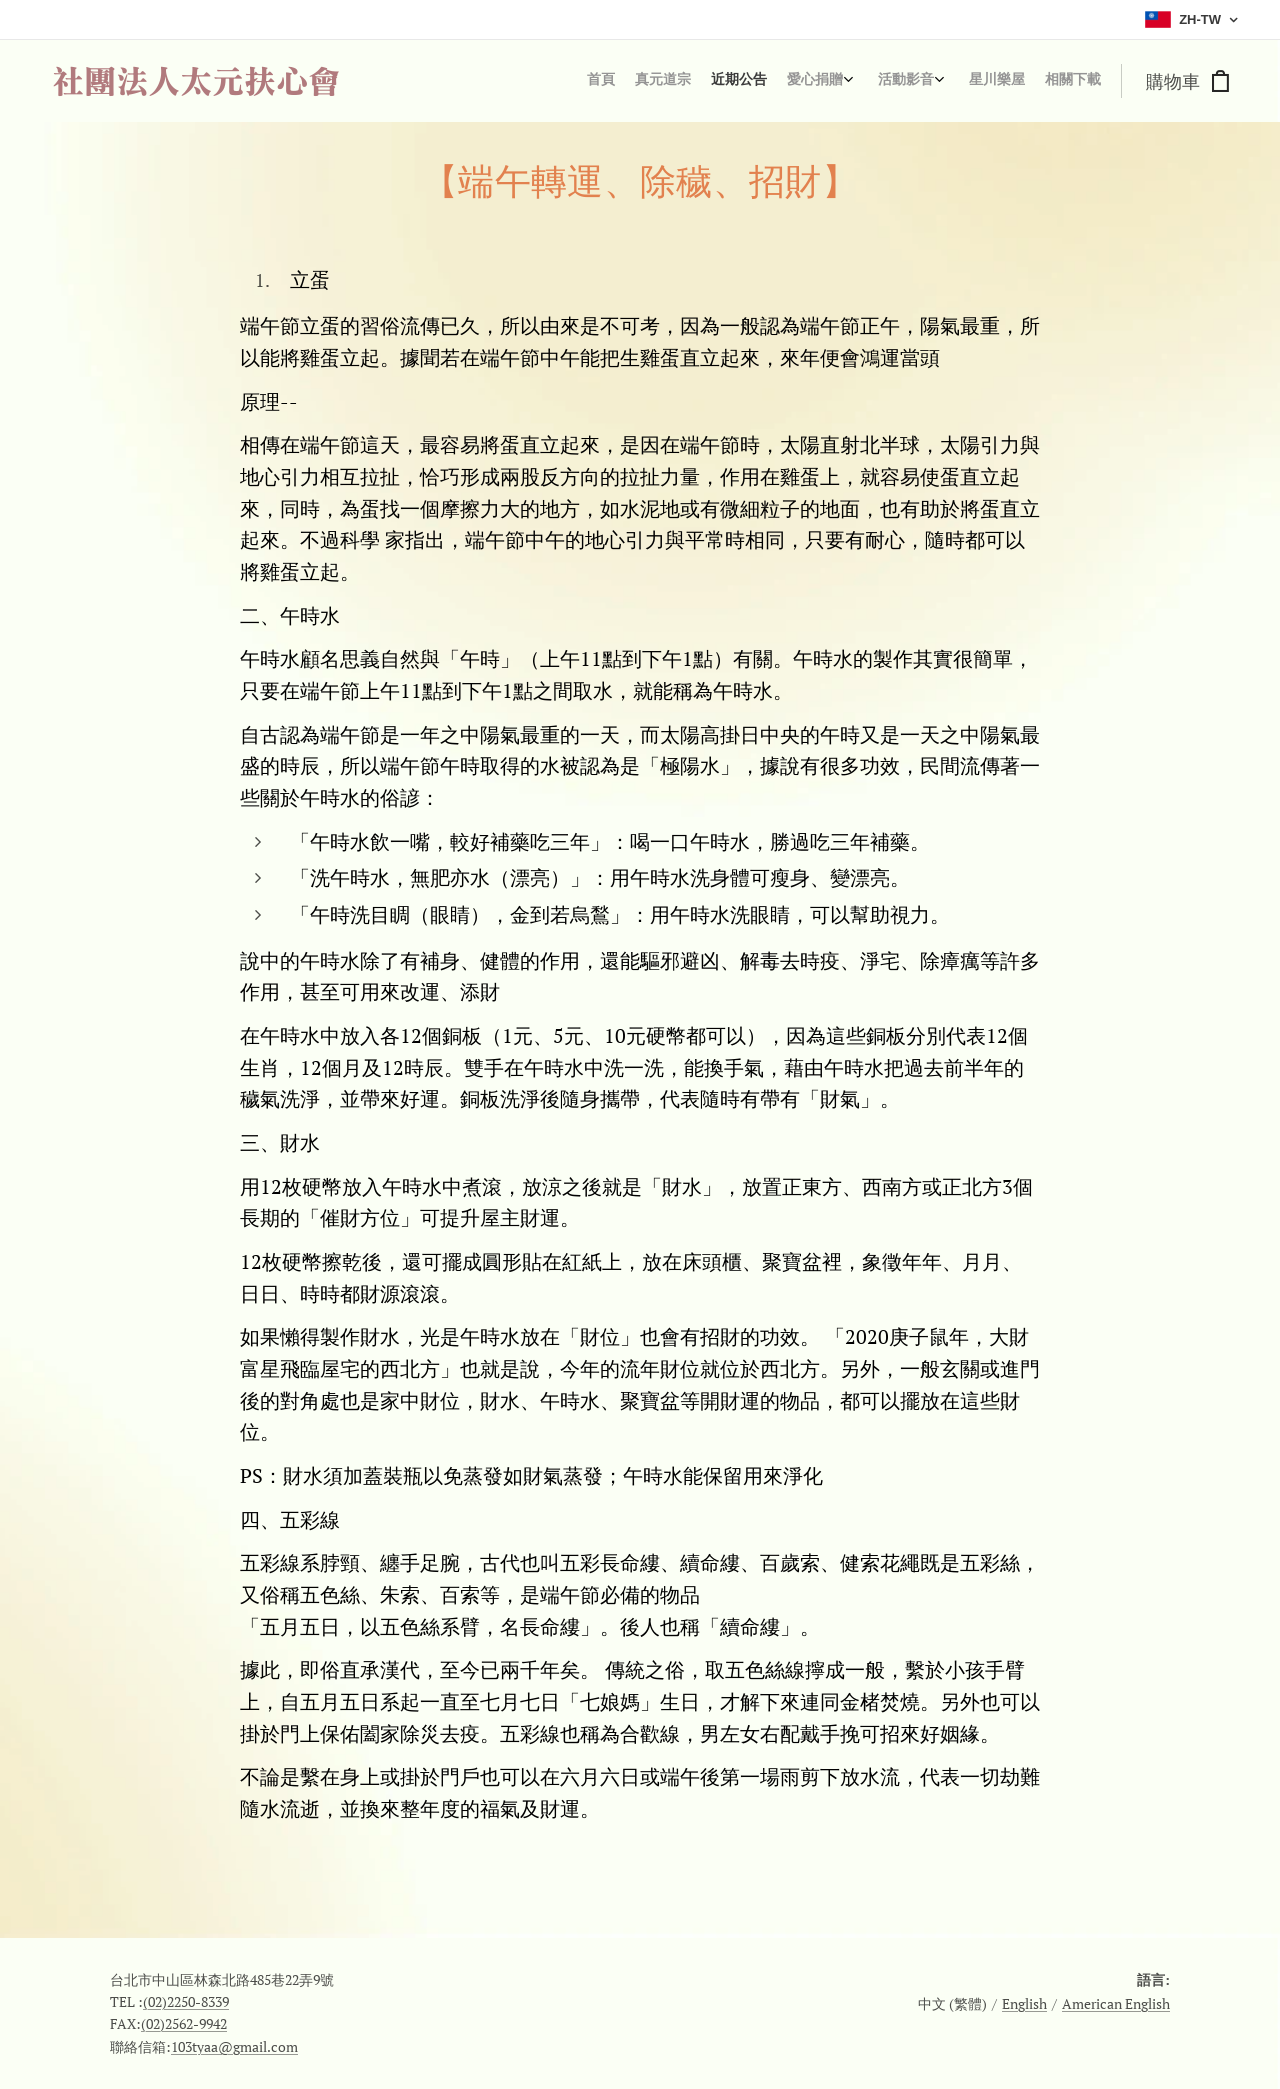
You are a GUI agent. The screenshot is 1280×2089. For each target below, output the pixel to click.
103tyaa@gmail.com (234, 2046)
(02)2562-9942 (184, 2023)
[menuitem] (953, 81)
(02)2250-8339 (186, 2001)
